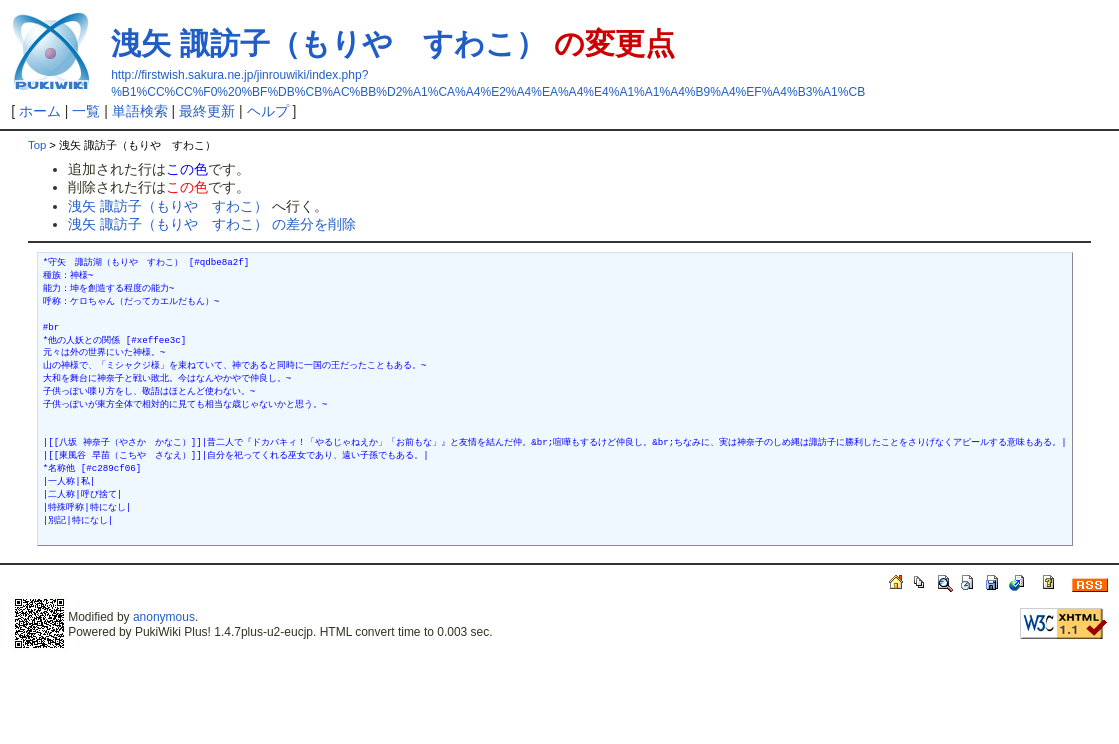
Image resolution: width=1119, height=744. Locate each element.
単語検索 (140, 111)
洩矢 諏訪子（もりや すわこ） (328, 43)
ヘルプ (268, 111)
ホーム (40, 111)
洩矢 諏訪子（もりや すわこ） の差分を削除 (212, 224)
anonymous (164, 617)
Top (37, 145)
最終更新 (207, 111)
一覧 (86, 111)
